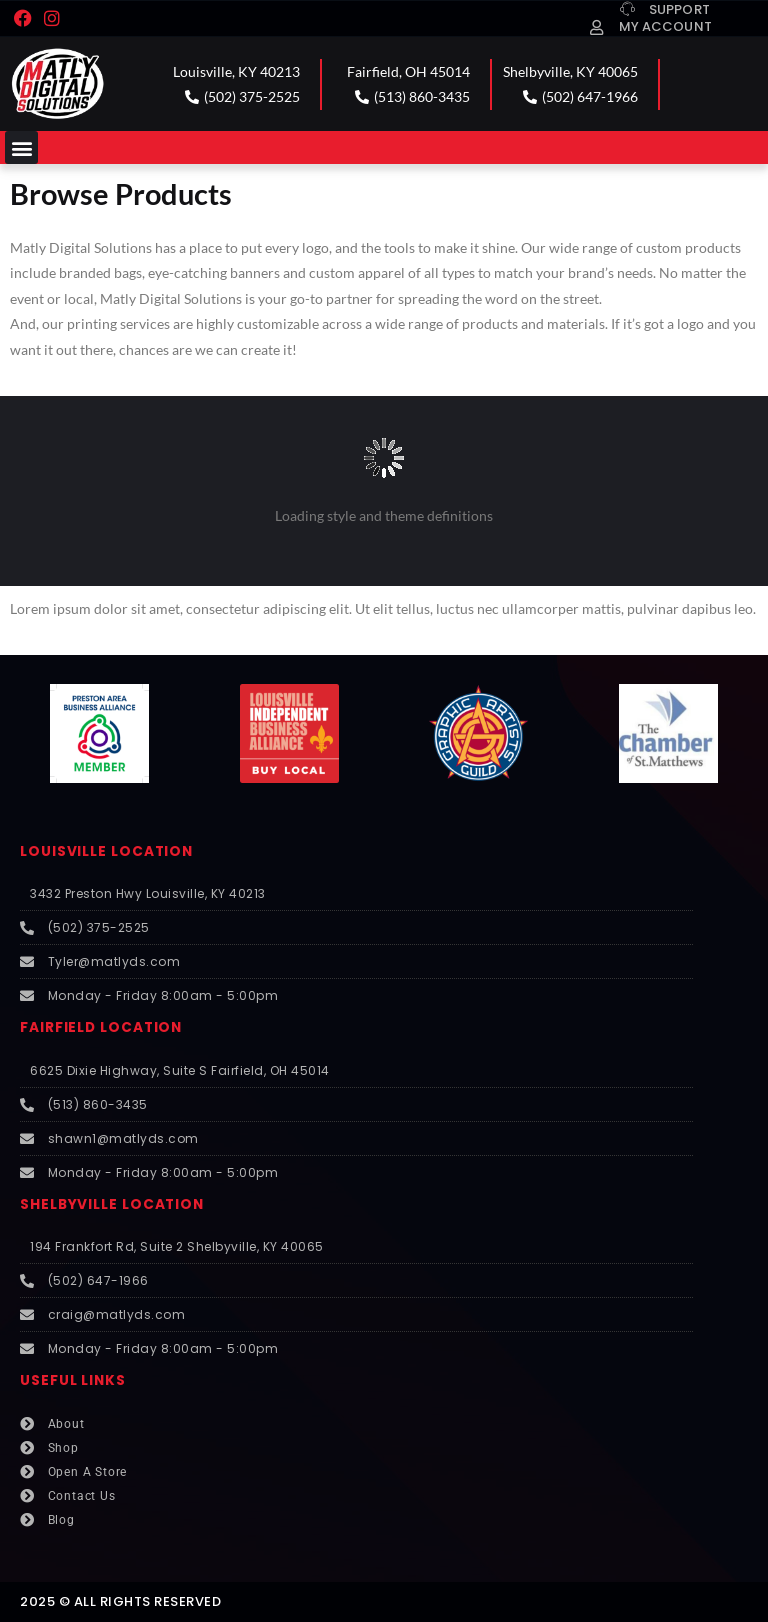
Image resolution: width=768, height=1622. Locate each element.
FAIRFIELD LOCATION (101, 1027)
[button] (21, 147)
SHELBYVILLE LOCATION (112, 1204)
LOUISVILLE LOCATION (106, 851)
